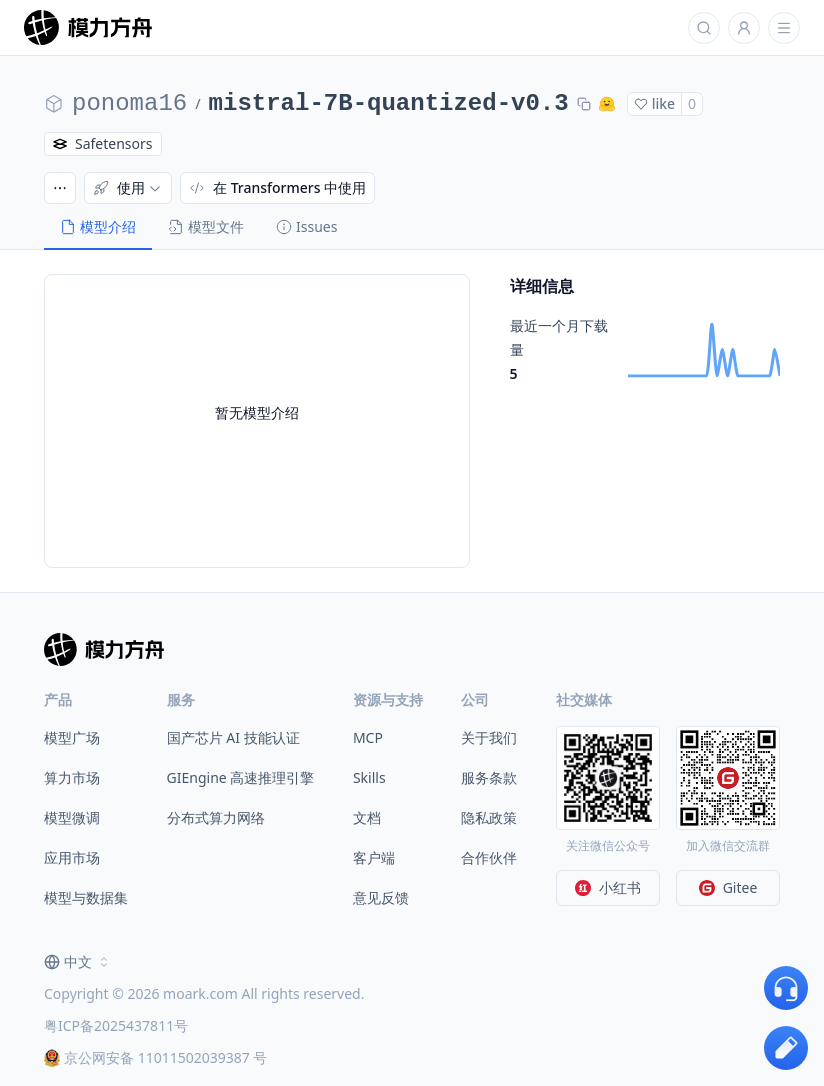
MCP (368, 737)
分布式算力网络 (216, 817)
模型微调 (72, 817)
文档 (367, 817)
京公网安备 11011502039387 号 (155, 1057)
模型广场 (72, 737)
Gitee (728, 887)
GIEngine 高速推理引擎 (241, 777)
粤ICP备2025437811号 (116, 1025)
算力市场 (72, 777)
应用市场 (72, 857)
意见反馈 (381, 897)
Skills (369, 777)
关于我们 (489, 737)
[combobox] (78, 962)
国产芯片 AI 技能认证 (233, 737)
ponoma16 (129, 103)
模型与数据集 (86, 897)
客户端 (374, 857)
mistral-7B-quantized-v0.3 (389, 103)
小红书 (608, 887)
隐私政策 (489, 817)
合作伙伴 (489, 857)
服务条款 (489, 777)
